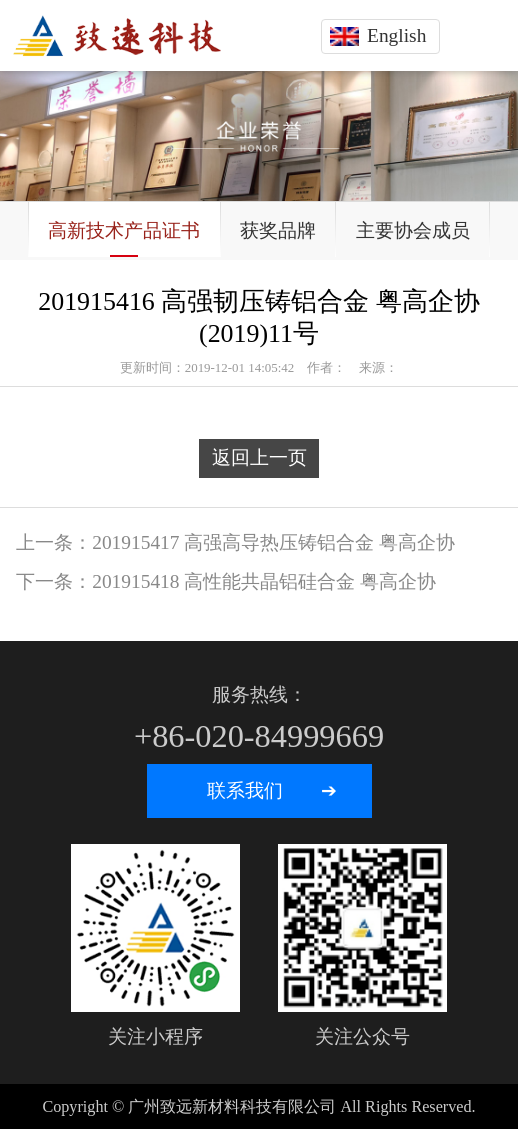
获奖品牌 (278, 230)
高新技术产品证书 (124, 230)
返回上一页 (259, 457)
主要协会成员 (413, 230)
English (396, 35)
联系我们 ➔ (272, 790)
